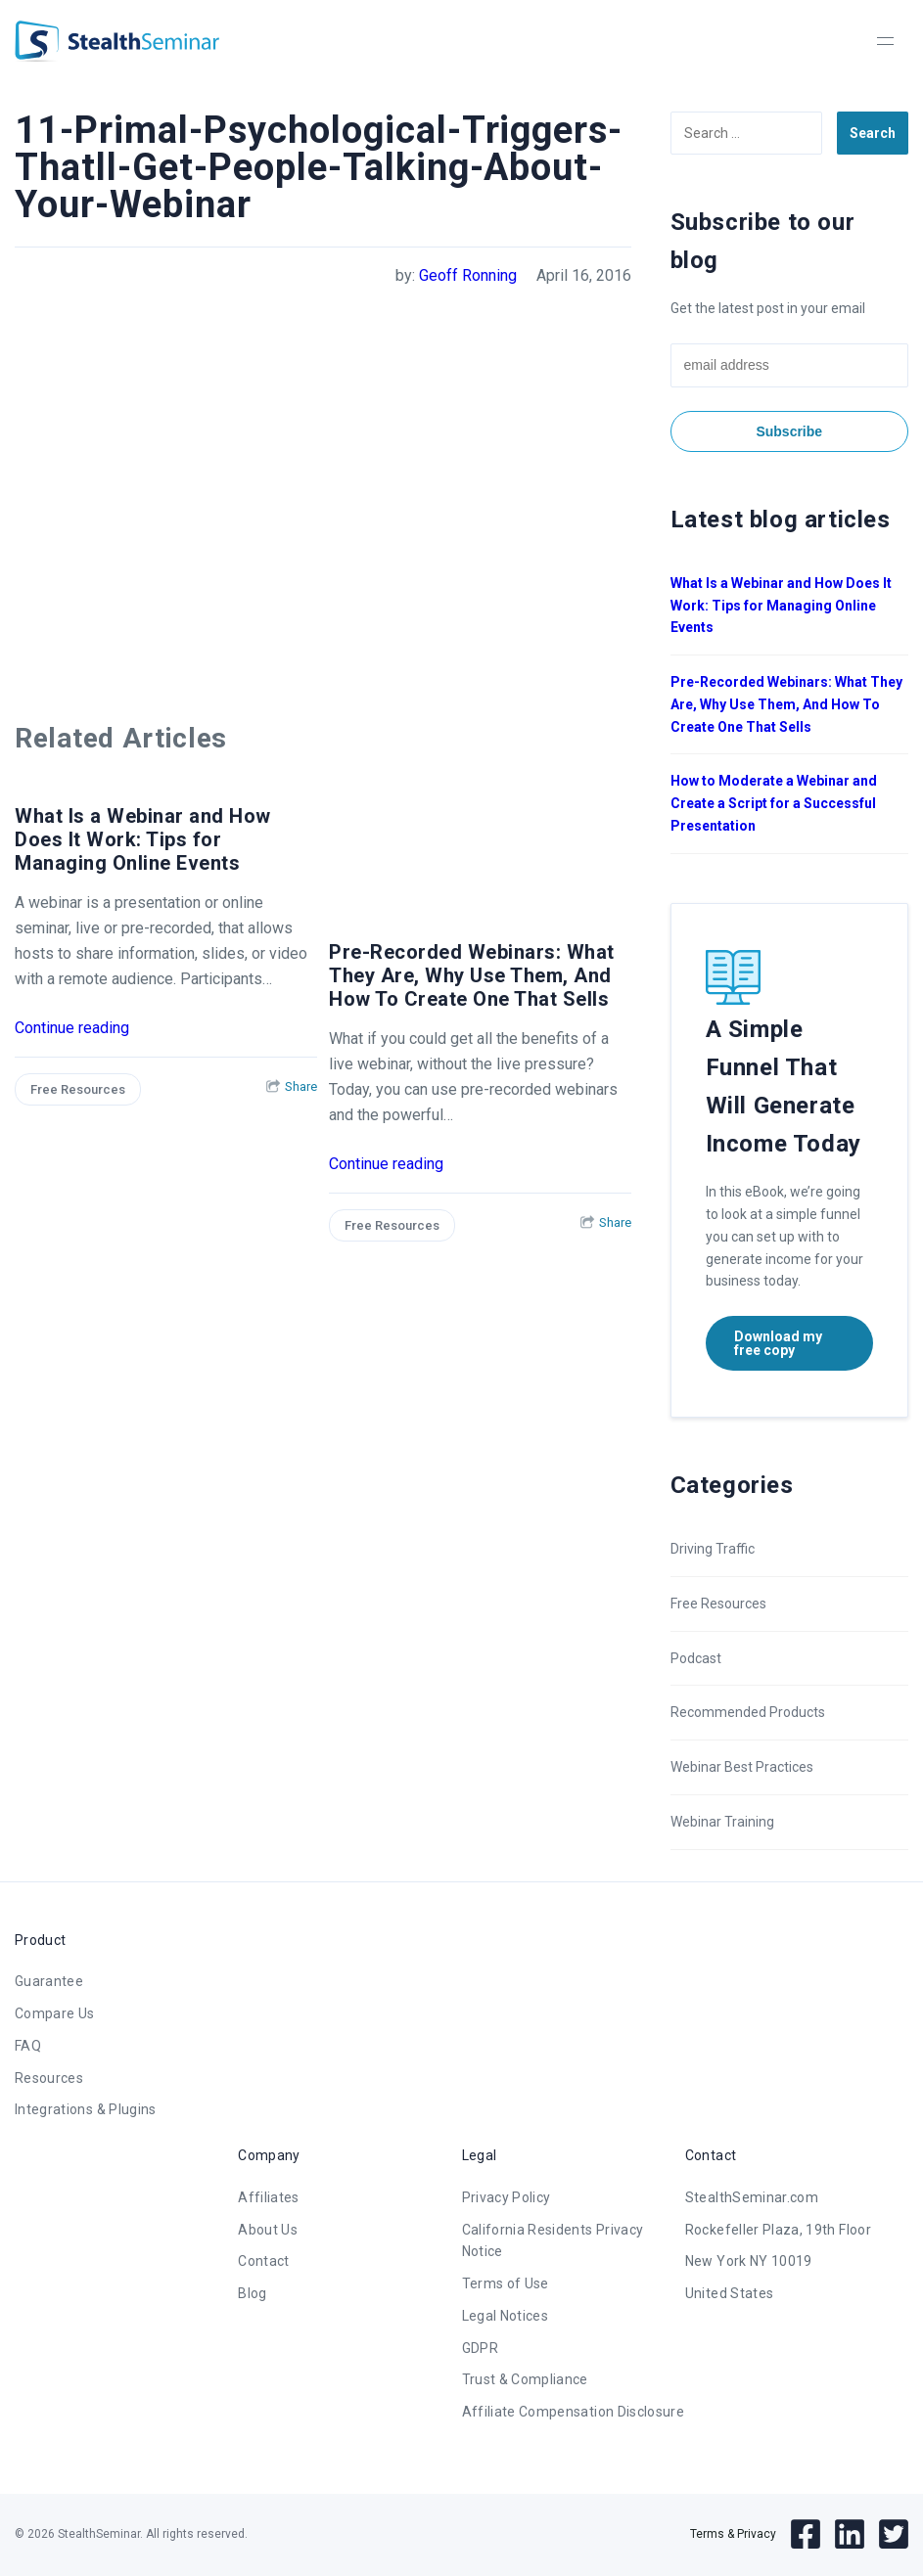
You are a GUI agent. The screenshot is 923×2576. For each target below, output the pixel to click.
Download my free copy (778, 1343)
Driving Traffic (712, 1549)
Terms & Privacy (733, 2534)
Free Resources (77, 1089)
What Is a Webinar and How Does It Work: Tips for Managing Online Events (143, 839)
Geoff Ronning (468, 275)
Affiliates (269, 2197)
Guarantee (49, 1981)
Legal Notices (505, 2316)
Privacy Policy (506, 2197)
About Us (268, 2229)
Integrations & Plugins (86, 2109)
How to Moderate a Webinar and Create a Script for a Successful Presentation (773, 803)
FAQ (28, 2046)
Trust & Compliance (525, 2379)
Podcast (695, 1658)
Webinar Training (722, 1822)
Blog (252, 2293)
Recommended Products (747, 1712)
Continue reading (72, 1027)
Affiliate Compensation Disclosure (573, 2411)
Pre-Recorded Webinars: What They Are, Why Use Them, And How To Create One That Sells (472, 975)
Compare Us (55, 2013)
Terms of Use (505, 2283)
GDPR (480, 2348)
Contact (263, 2261)
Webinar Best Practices (741, 1767)
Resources (49, 2078)
